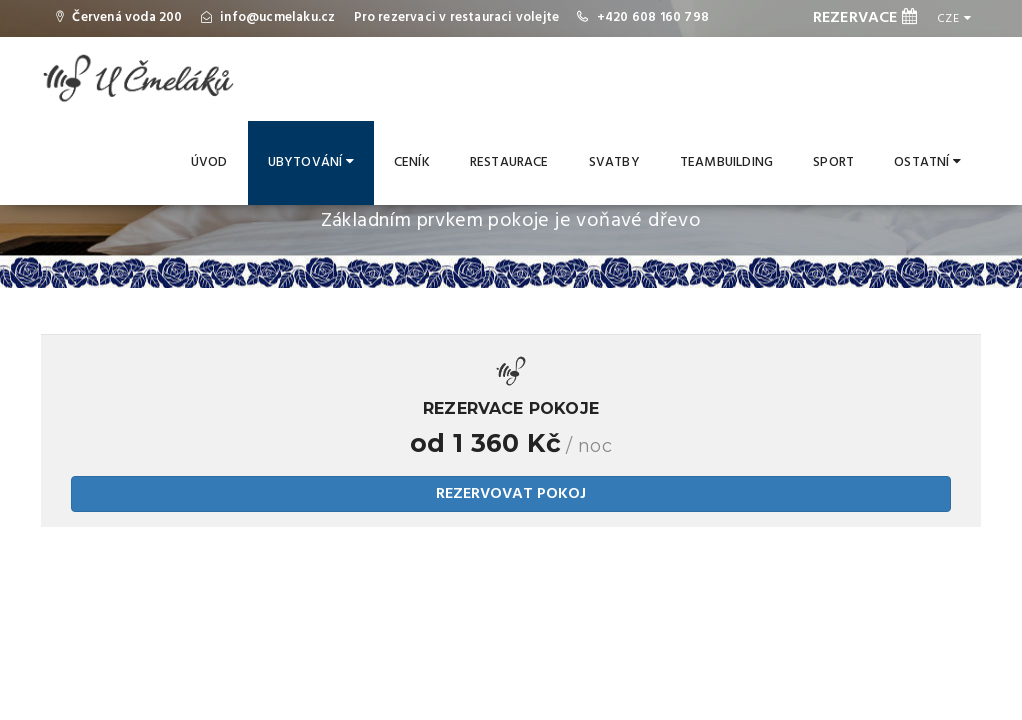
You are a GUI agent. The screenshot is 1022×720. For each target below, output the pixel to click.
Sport (833, 162)
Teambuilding (726, 162)
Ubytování (311, 162)
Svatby (614, 162)
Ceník (412, 162)
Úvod (209, 162)
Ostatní (927, 162)
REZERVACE (865, 18)
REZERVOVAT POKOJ (511, 494)
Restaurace (509, 162)
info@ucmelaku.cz (277, 17)
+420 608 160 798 (653, 17)
